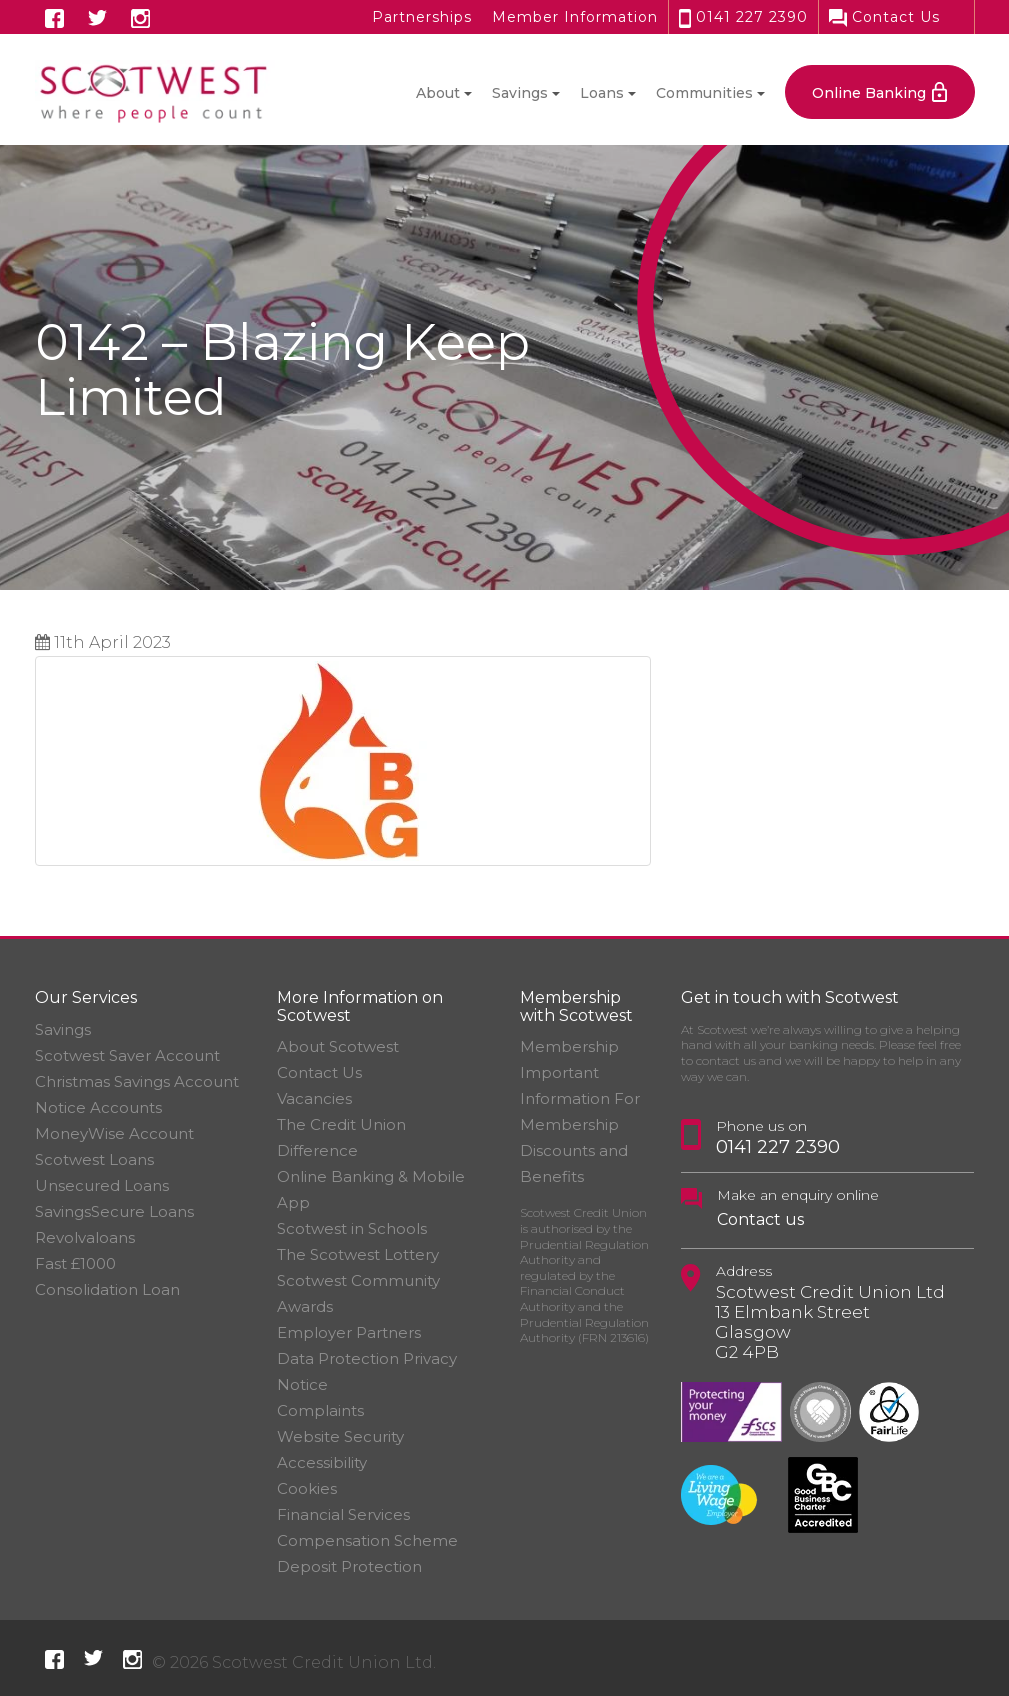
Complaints (320, 1410)
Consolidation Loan (107, 1289)
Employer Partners (349, 1332)
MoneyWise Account (114, 1133)
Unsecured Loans (102, 1185)
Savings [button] (520, 93)
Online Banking (869, 93)
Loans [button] (602, 93)
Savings (63, 1029)
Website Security (340, 1436)
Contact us (760, 1219)
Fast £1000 (75, 1263)
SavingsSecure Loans (114, 1211)
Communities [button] (704, 93)
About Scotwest (338, 1046)
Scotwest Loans (94, 1159)
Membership (569, 1046)
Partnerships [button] (422, 17)
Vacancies (314, 1098)
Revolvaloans (85, 1237)
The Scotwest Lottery (358, 1254)
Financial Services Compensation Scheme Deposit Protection (367, 1540)
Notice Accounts (98, 1107)
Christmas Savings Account (137, 1081)
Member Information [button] (575, 17)
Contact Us (884, 17)
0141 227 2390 (743, 17)
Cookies (307, 1488)
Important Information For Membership (580, 1098)
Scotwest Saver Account (127, 1055)
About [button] (438, 93)
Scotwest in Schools (352, 1228)
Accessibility (322, 1462)
